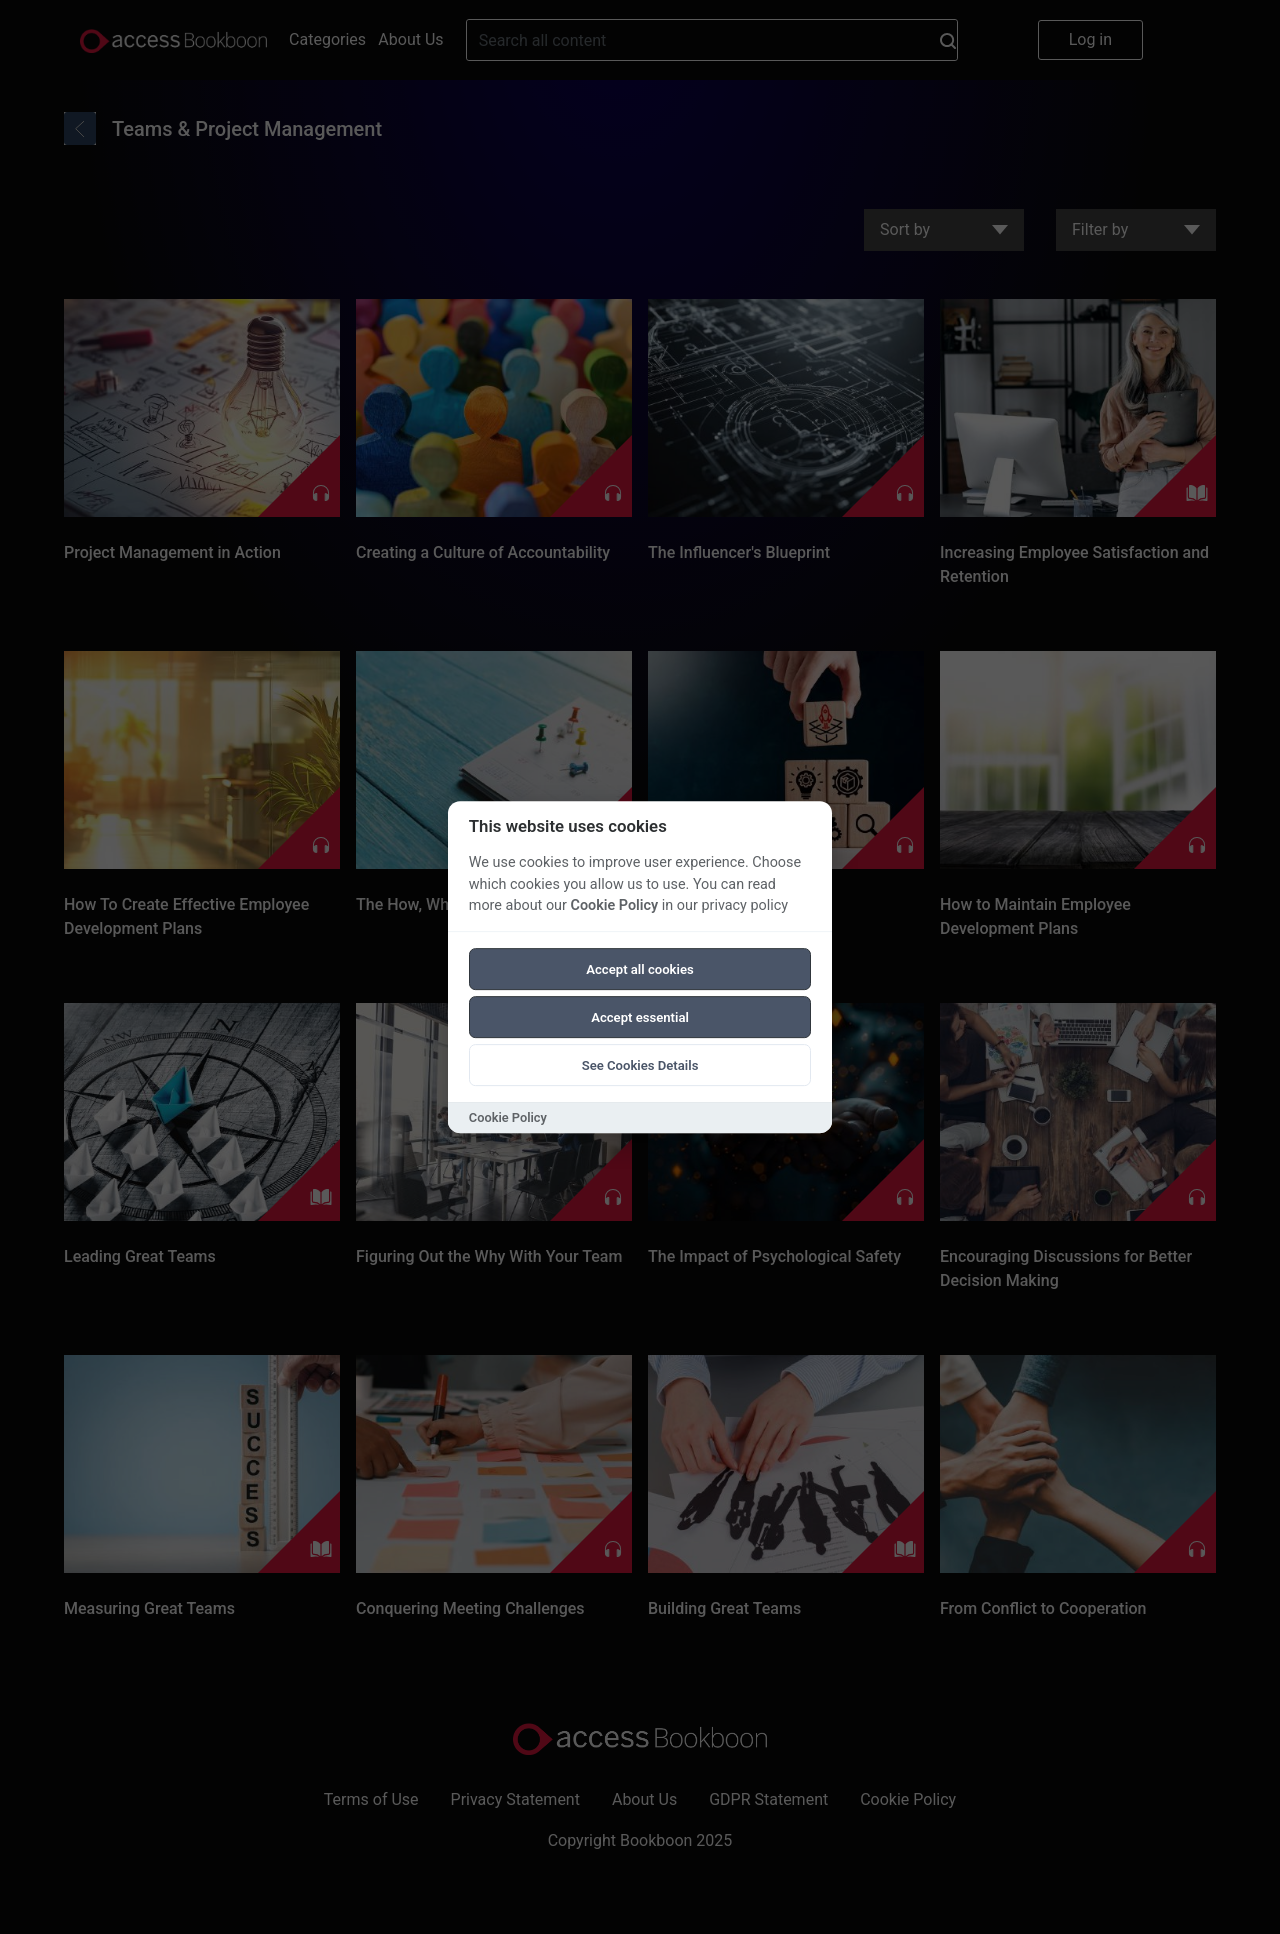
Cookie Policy (614, 905)
